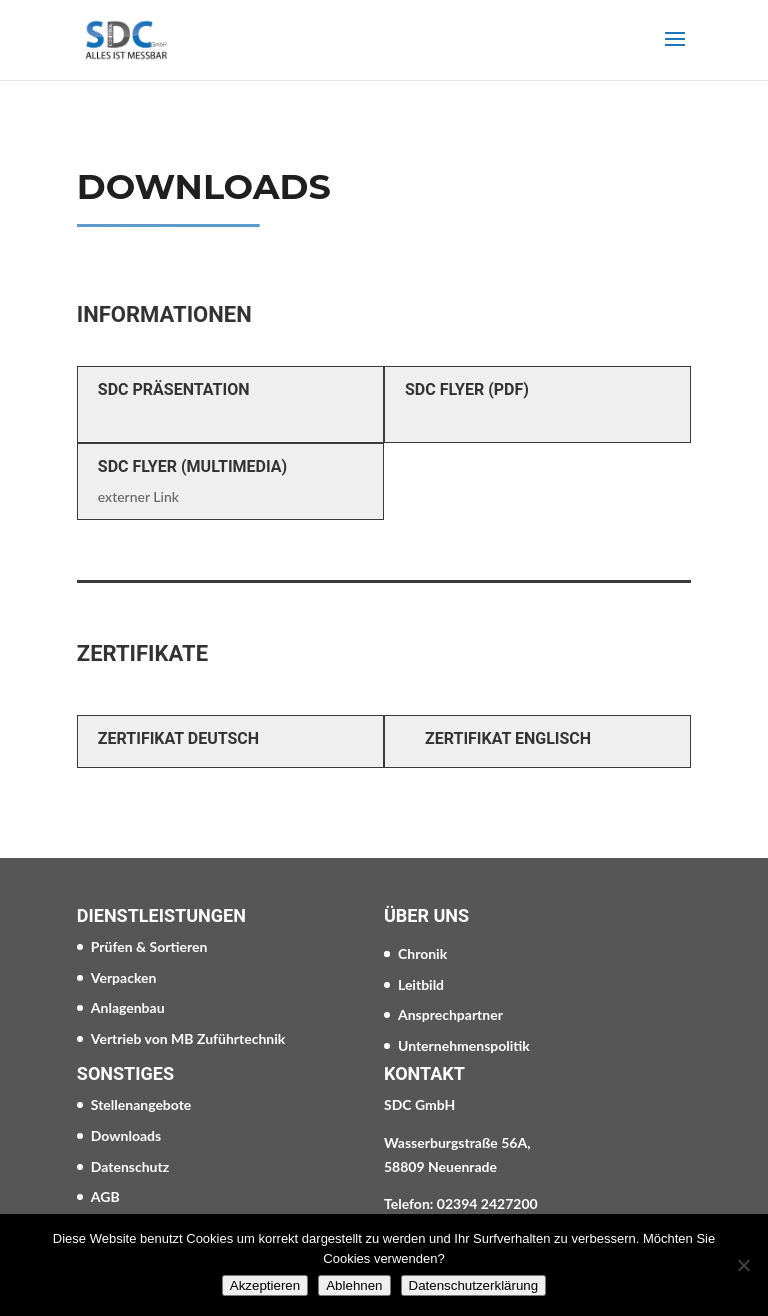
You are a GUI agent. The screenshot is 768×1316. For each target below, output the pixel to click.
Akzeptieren (265, 1285)
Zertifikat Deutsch (178, 738)
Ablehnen (354, 1285)
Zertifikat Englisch (508, 738)
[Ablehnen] (743, 1265)
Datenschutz (130, 1166)
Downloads (126, 1135)
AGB (105, 1196)
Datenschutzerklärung (474, 1285)
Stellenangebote (141, 1104)
